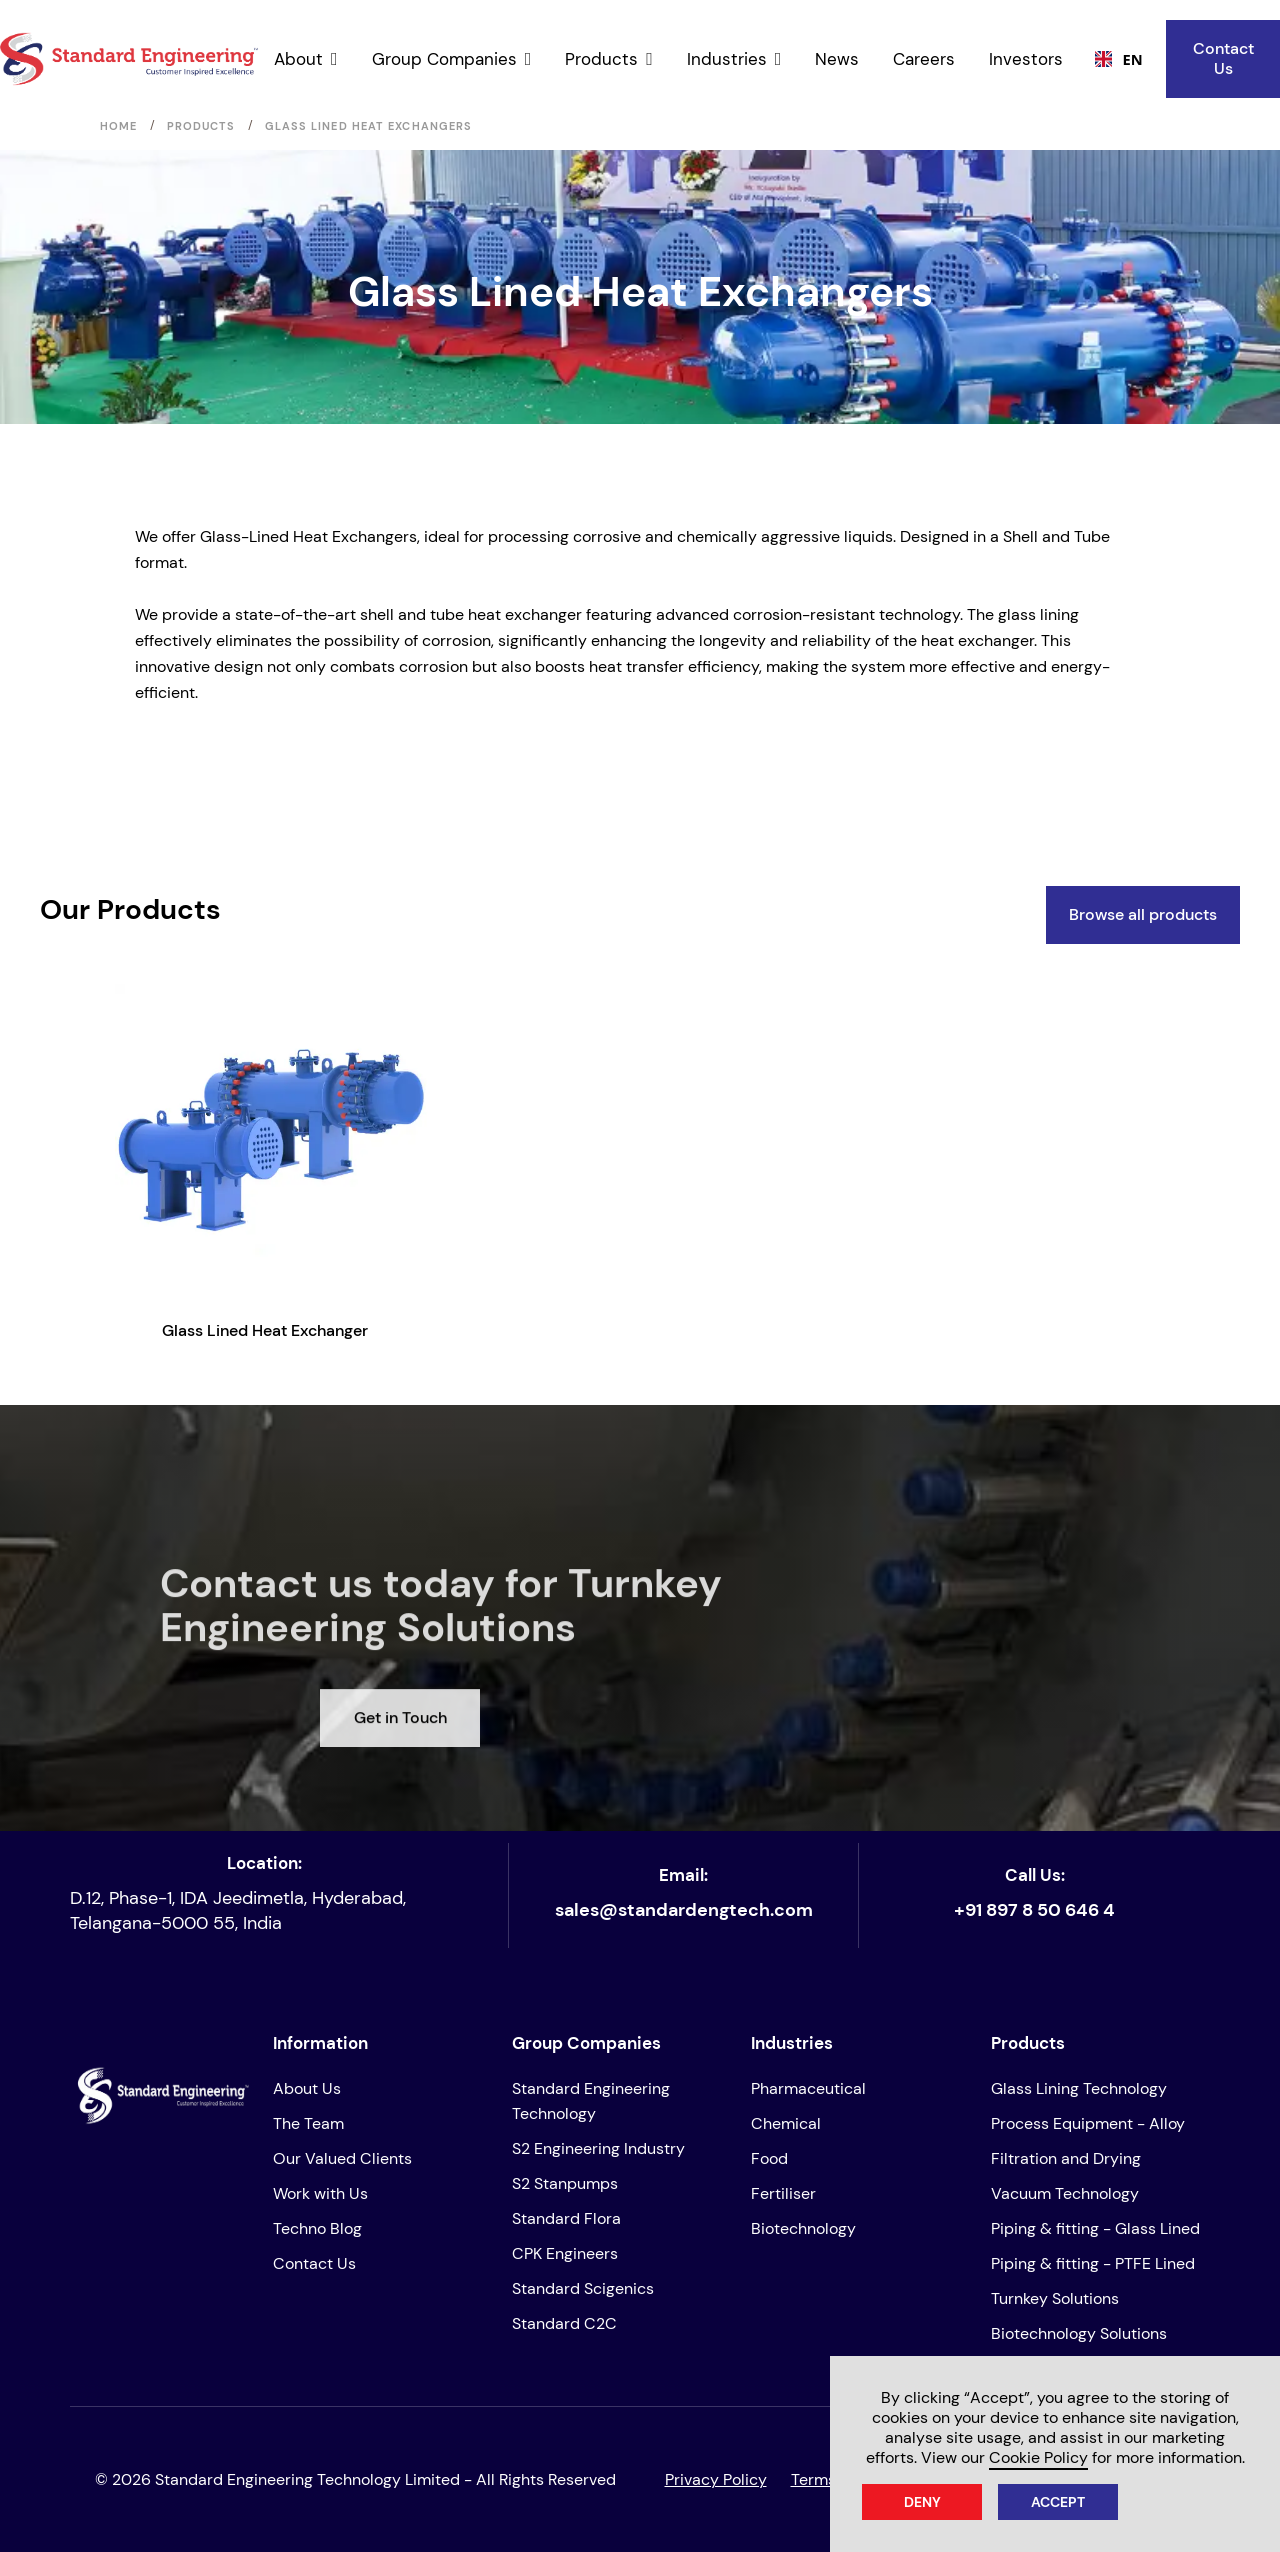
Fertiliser (783, 2193)
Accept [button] (1058, 2502)
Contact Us (1223, 58)
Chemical (786, 2123)
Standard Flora (566, 2218)
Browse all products (1143, 914)
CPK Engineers (565, 2253)
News (837, 59)
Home (118, 126)
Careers (924, 59)
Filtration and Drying (1066, 2158)
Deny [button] (922, 2502)
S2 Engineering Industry (598, 2148)
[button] (306, 59)
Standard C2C (564, 2323)
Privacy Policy (716, 2479)
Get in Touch (400, 1794)
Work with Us (320, 2193)
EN (1112, 59)
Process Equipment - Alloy (1088, 2123)
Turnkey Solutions (1055, 2298)
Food (769, 2158)
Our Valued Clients (342, 2158)
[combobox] (1112, 59)
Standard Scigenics (583, 2288)
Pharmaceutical (808, 2088)
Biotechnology (803, 2228)
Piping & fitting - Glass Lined (1095, 2228)
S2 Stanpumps (565, 2183)
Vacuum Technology (1065, 2193)
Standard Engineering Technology (591, 2101)
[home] (129, 59)
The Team (308, 2123)
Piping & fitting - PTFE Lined (1093, 2263)
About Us (307, 2088)
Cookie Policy (1038, 2457)
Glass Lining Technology (1079, 2088)
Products (201, 126)
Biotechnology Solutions (1079, 2333)
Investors (1026, 59)
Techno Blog (317, 2228)
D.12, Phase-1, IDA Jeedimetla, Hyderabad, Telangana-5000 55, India (238, 1910)
